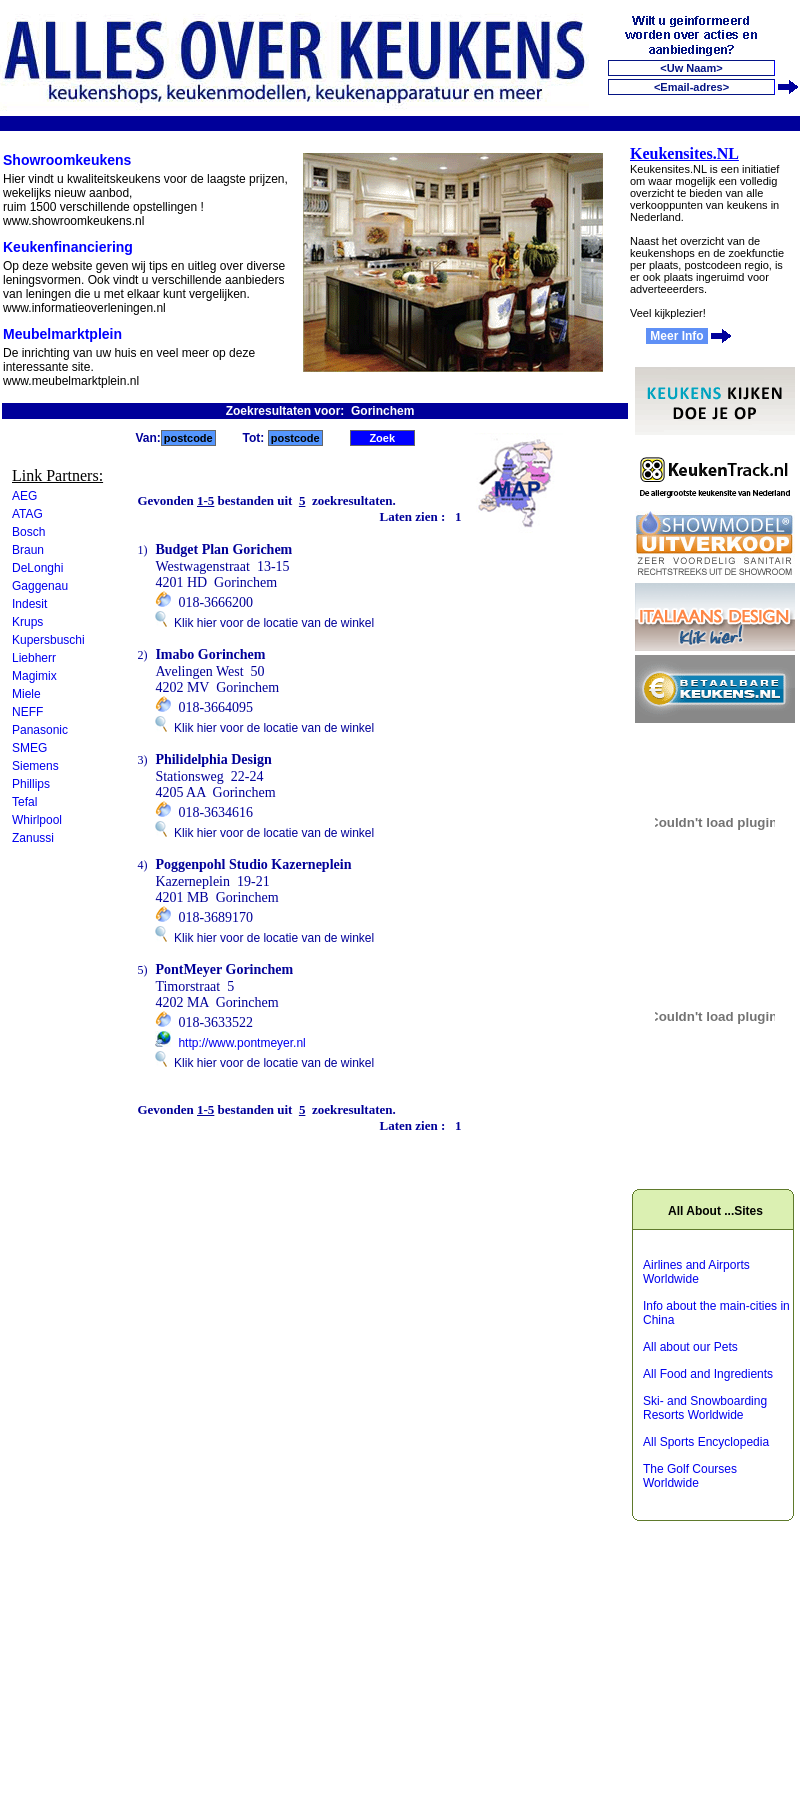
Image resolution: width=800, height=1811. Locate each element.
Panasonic (40, 730)
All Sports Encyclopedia (706, 1442)
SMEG (29, 748)
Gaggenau (40, 586)
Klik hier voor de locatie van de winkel (264, 623)
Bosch (28, 532)
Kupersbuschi (48, 640)
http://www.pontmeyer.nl (241, 1043)
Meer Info (677, 336)
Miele (26, 694)
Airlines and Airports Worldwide (696, 1272)
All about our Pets (690, 1347)
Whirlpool (37, 820)
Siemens (35, 766)
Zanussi (33, 838)
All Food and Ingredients (708, 1374)
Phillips (31, 784)
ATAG (27, 514)
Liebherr (34, 658)
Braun (28, 550)
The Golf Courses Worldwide (690, 1476)
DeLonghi (37, 568)
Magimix (34, 676)
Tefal (24, 802)
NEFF (27, 712)
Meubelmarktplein (62, 334)
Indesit (29, 604)
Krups (27, 622)
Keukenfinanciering (68, 247)
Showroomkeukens (67, 160)
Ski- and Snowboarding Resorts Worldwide (705, 1408)
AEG (24, 496)
